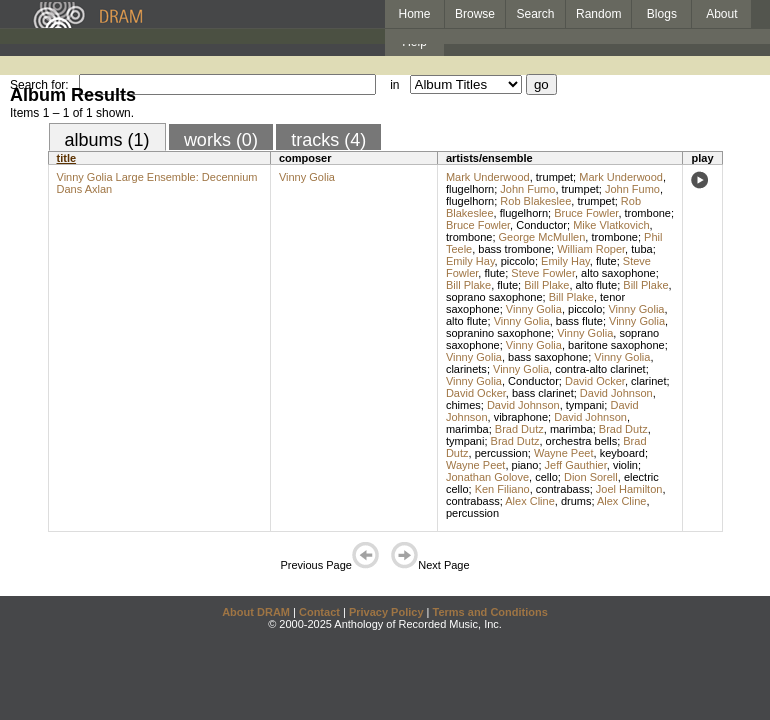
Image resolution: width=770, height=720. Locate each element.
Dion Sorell (591, 477)
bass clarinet (543, 393)
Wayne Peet (564, 453)
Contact (319, 612)
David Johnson (616, 393)
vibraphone (521, 417)
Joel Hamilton (629, 489)
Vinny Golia (307, 177)
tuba (641, 249)
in (394, 85)
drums (576, 501)
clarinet (648, 381)
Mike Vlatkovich (611, 225)
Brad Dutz (519, 429)
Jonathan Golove (487, 477)
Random (598, 14)
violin (625, 465)
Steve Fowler (543, 273)
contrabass (563, 489)
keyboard (622, 453)
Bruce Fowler (586, 213)
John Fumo (527, 189)
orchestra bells (582, 441)
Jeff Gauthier (576, 465)
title (67, 158)
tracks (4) (328, 140)
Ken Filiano (502, 489)
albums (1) (107, 140)
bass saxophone (548, 357)
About (721, 14)
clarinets (466, 369)
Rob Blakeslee (535, 201)
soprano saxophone (494, 297)
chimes (463, 405)
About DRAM (256, 612)
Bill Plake (468, 285)
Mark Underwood (488, 177)
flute (606, 261)
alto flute (597, 285)
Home (414, 14)
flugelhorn (470, 189)
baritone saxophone (616, 345)
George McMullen (542, 237)
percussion (501, 453)
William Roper (591, 249)
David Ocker (595, 381)
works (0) (221, 140)
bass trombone (514, 249)
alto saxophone (618, 273)
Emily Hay (470, 261)
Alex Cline (530, 501)
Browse (475, 14)
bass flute (579, 321)
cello (546, 477)
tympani (585, 405)
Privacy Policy (386, 612)
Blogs (662, 14)
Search (536, 14)
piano (525, 465)
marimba (467, 429)
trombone (648, 213)
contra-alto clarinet (600, 369)
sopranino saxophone (498, 333)
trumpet (554, 177)
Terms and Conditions (490, 612)
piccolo (518, 261)
